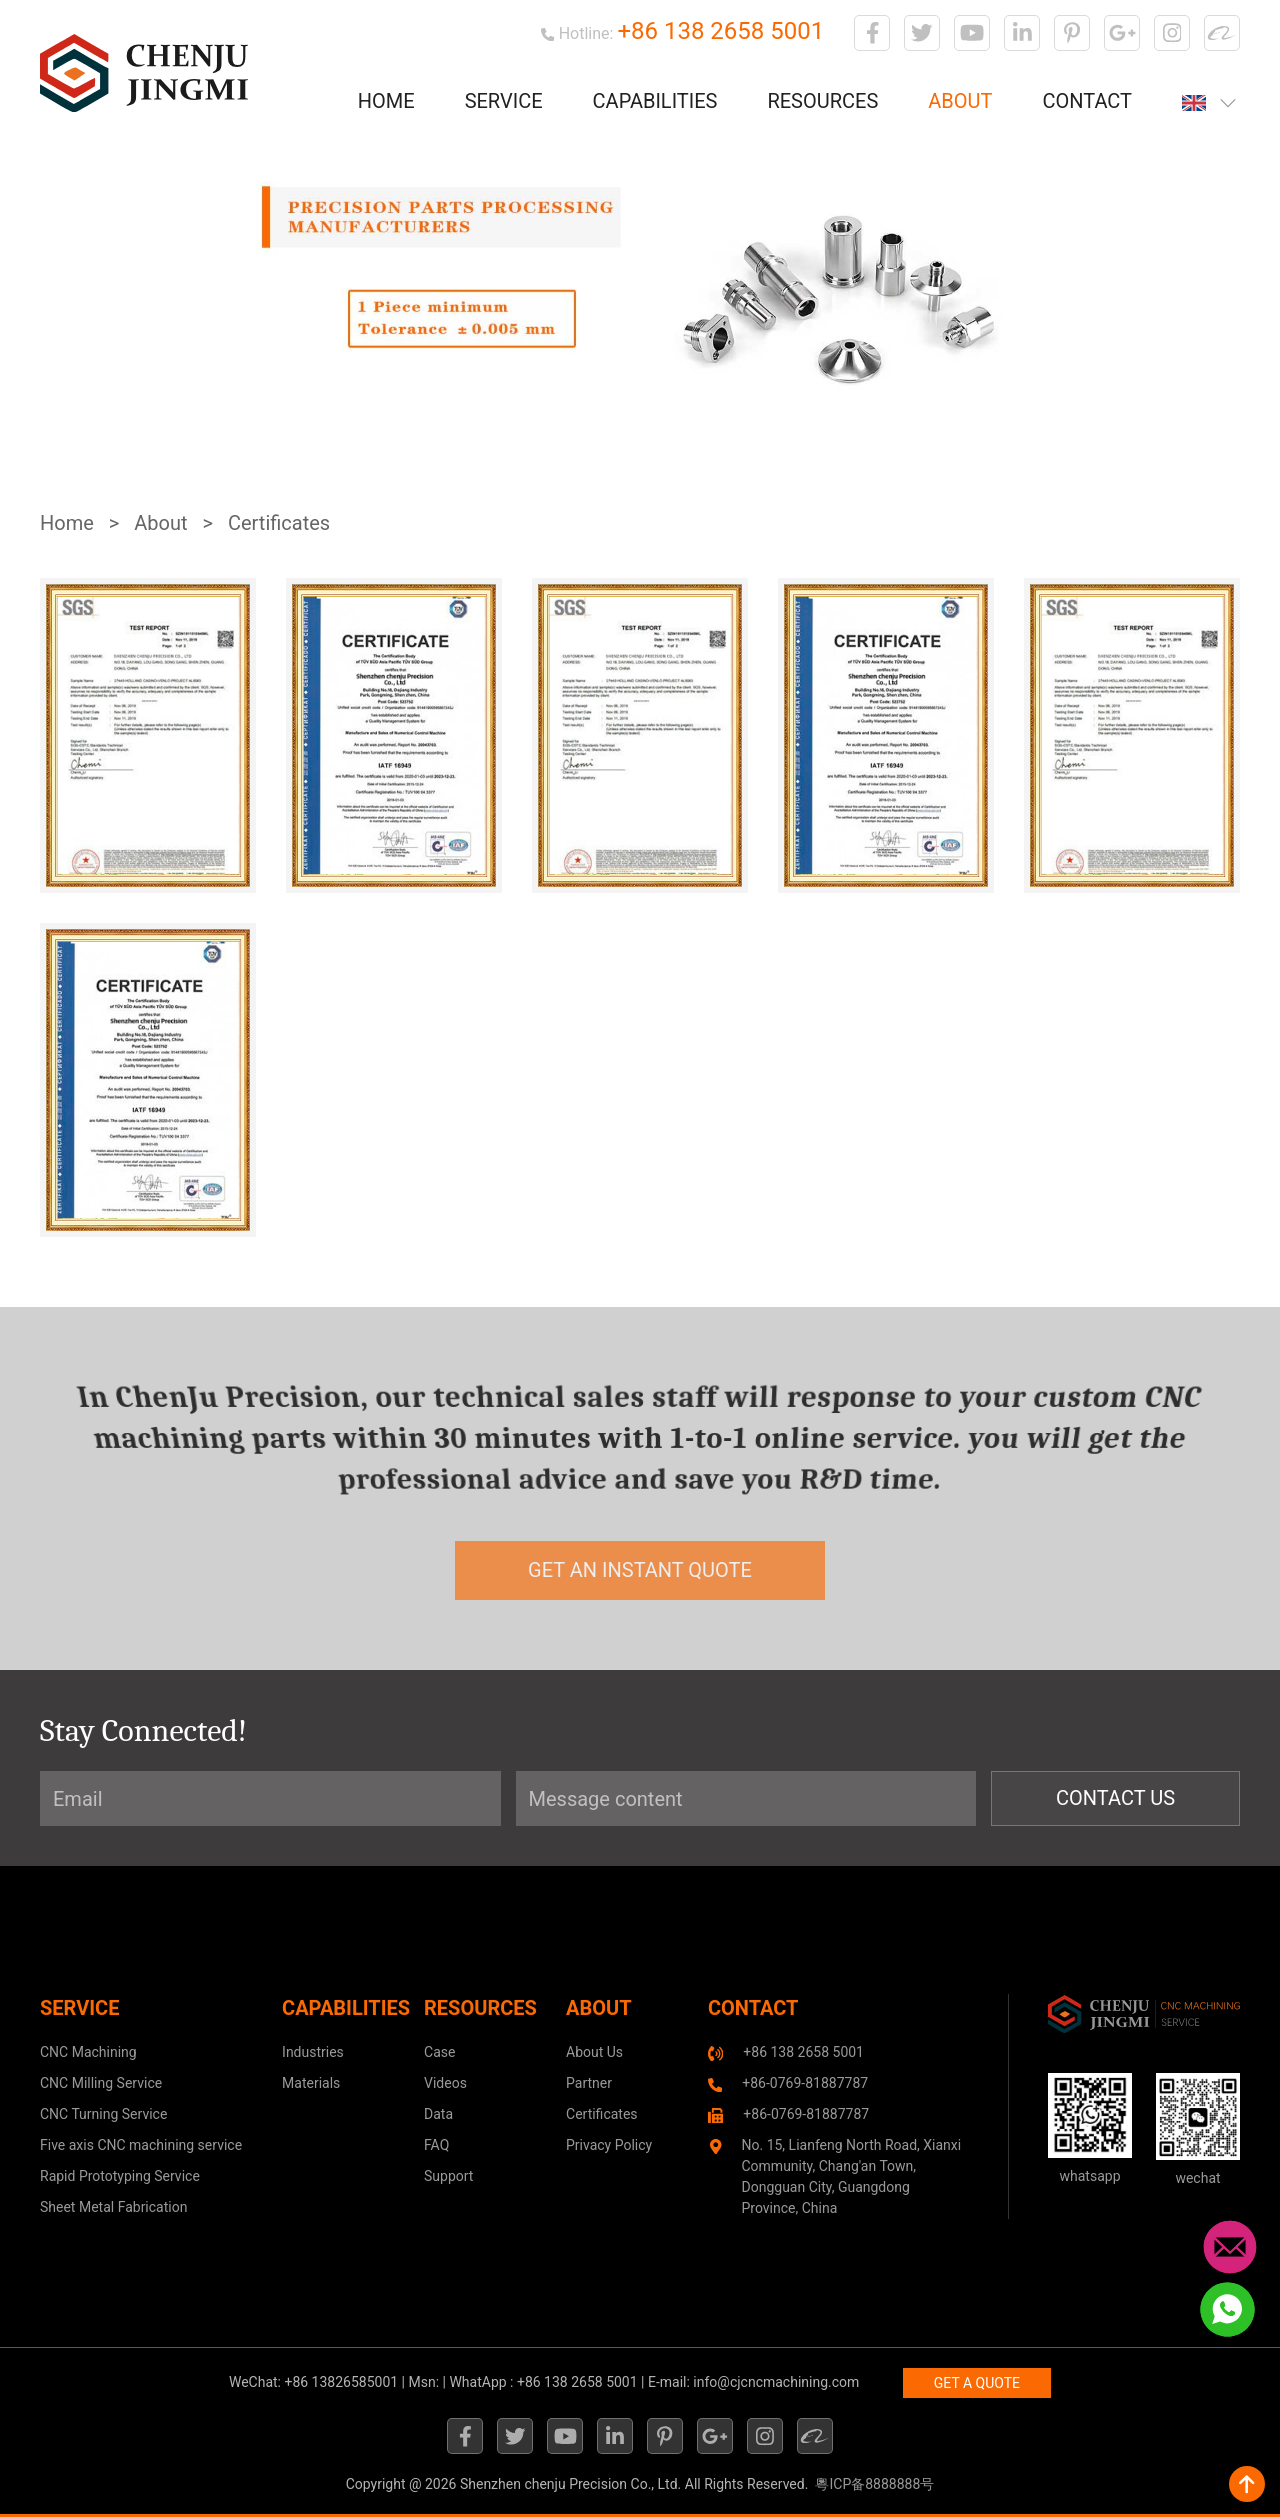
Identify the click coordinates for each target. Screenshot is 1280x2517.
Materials (311, 2083)
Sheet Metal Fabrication (113, 2207)
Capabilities (655, 101)
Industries (313, 2052)
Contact (1087, 101)
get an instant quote (640, 1570)
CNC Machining (88, 2052)
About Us (594, 2052)
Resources (822, 101)
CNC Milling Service (101, 2083)
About (960, 101)
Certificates (279, 523)
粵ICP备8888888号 (874, 2484)
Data (438, 2114)
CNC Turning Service (103, 2114)
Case (439, 2052)
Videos (445, 2083)
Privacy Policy (609, 2145)
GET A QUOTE (977, 2383)
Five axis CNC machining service (141, 2145)
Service (504, 101)
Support (448, 2176)
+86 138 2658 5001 (720, 31)
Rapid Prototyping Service (120, 2176)
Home (386, 101)
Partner (589, 2083)
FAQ (436, 2145)
